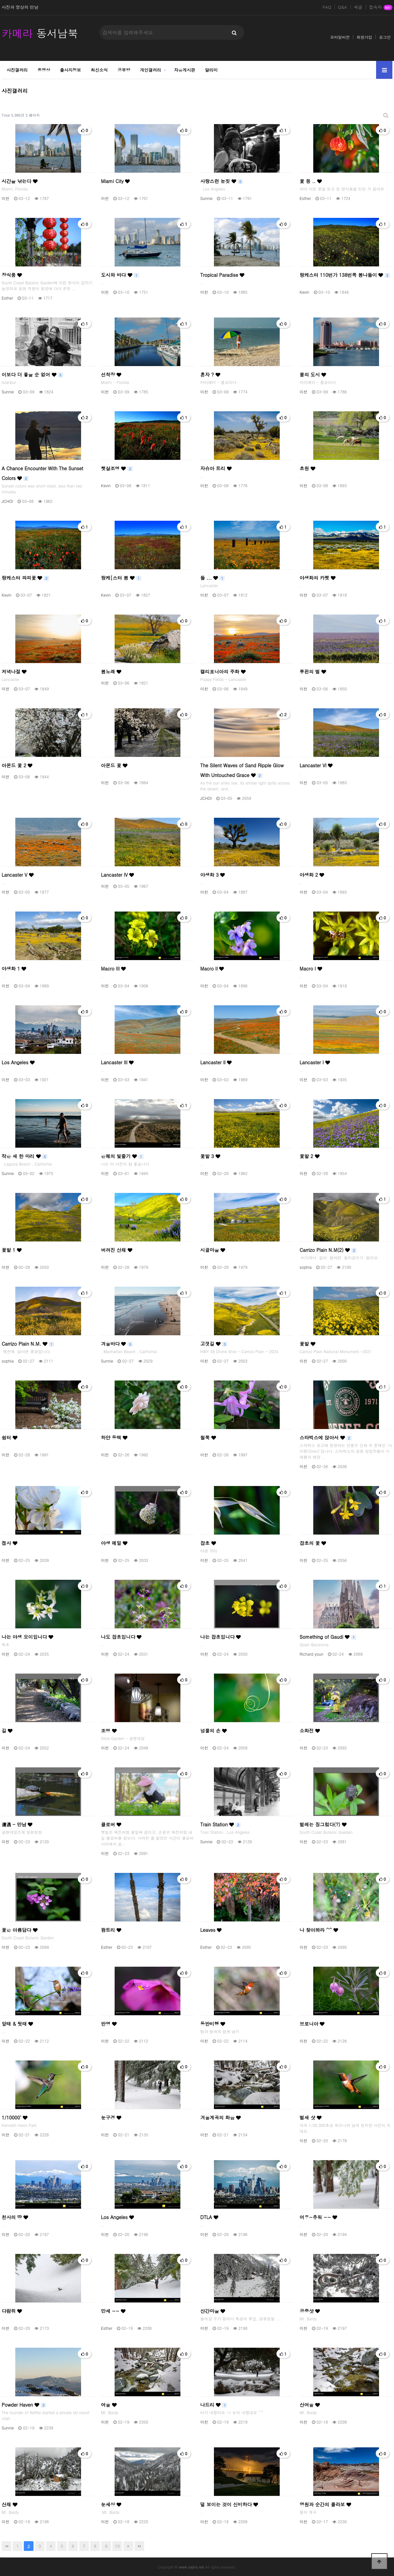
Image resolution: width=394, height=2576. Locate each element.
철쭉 (208, 1437)
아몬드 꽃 (114, 765)
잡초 (208, 1543)
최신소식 (99, 70)
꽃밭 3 (210, 1156)
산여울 (310, 2404)
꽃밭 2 (309, 1156)
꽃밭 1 (11, 1250)
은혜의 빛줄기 (122, 1156)
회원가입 (364, 37)
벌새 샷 (310, 2117)
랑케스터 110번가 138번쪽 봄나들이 (345, 275)
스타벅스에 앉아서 (326, 1437)
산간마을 (212, 2311)
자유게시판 (184, 70)
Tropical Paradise (222, 275)
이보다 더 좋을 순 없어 (32, 374)
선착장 (111, 374)
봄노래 (111, 671)
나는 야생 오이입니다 (27, 1637)
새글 (358, 7)
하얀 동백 (114, 1437)
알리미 (211, 70)
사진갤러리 (17, 70)
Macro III (113, 968)
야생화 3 (212, 874)
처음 (6, 2546)
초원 (307, 468)
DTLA (209, 2217)
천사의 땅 (15, 2217)
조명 (109, 1730)
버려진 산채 (116, 1250)
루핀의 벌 (313, 671)
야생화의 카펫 (317, 577)
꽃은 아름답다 (19, 1930)
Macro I (311, 968)
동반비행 (212, 2023)
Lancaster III (117, 1062)
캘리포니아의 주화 (223, 671)
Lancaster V (18, 874)
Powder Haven (24, 2404)
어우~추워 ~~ (318, 2217)
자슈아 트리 (216, 468)
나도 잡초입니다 (121, 1637)
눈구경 (111, 2117)
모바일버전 (340, 37)
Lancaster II (216, 1062)
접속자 (380, 7)
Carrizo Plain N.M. (28, 1343)
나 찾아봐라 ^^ (319, 1930)
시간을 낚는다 (19, 181)
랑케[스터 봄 (121, 577)
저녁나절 (14, 671)
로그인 (385, 37)
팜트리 (111, 1930)
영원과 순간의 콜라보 (325, 2504)
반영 (109, 2023)
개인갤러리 (150, 70)
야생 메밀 (114, 1543)
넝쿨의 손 (213, 1730)
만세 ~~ (113, 2311)
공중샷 (310, 2311)
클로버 (111, 1824)
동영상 (43, 70)
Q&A (342, 7)
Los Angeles (18, 1062)
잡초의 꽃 (313, 1543)
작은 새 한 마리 (25, 1156)
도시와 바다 (120, 275)
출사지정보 (70, 70)
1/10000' (14, 2117)
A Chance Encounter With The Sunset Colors (42, 473)
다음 (128, 2546)
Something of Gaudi (328, 1637)
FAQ (327, 7)
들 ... (212, 577)
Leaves (210, 1930)
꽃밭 (307, 1343)
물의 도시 (313, 374)
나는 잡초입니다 (220, 1637)
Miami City (115, 181)
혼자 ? (210, 374)
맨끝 (139, 2546)
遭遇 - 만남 (17, 1824)
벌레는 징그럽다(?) (323, 1824)
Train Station (220, 1824)
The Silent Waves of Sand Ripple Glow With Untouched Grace (242, 770)
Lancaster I (315, 1062)
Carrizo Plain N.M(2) (328, 1250)
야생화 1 (14, 968)
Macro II (212, 968)
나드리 (213, 2404)
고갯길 (213, 1343)
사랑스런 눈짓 (221, 181)
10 (117, 2546)
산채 (9, 2504)
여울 (109, 2404)
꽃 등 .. (311, 181)
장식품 (12, 275)
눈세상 (111, 2504)
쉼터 (9, 1437)
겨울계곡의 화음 (220, 2117)
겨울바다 (117, 1343)
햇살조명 (117, 468)
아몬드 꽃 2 (17, 765)
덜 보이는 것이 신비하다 (229, 2504)
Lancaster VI (316, 765)
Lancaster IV (117, 874)
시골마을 (212, 1250)
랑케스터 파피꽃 (25, 577)
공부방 (124, 70)
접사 (9, 1543)
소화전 (310, 1730)
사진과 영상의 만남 (20, 7)
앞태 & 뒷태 (17, 2023)
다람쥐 (12, 2311)
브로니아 (312, 2023)
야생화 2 (312, 874)
